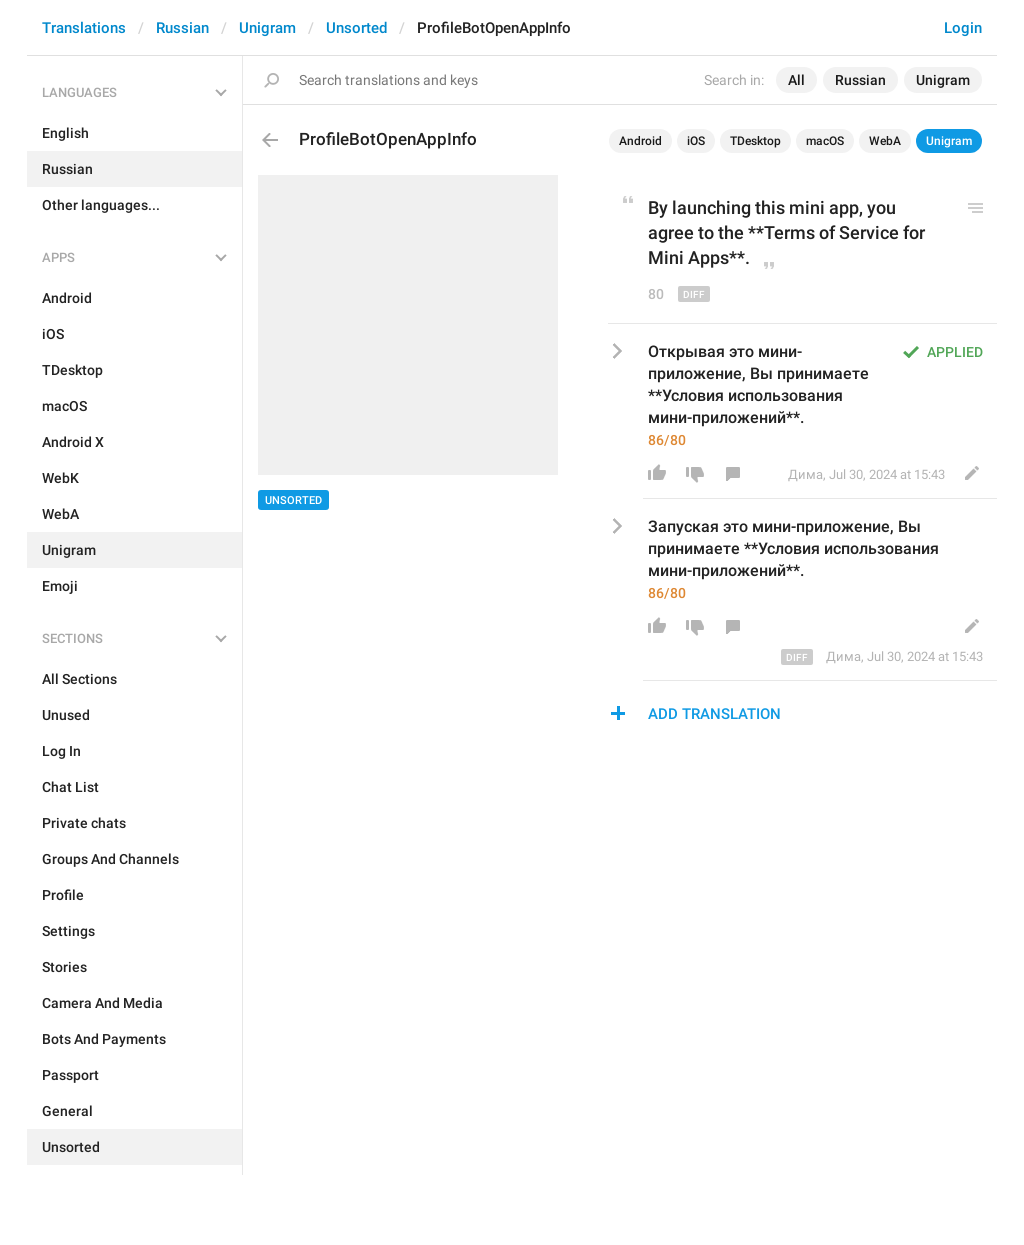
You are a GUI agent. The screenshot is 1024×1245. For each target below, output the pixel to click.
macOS (825, 141)
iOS (696, 141)
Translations (84, 28)
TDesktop (755, 141)
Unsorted (356, 28)
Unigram (267, 28)
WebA (885, 141)
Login (963, 28)
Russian (182, 28)
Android (640, 141)
